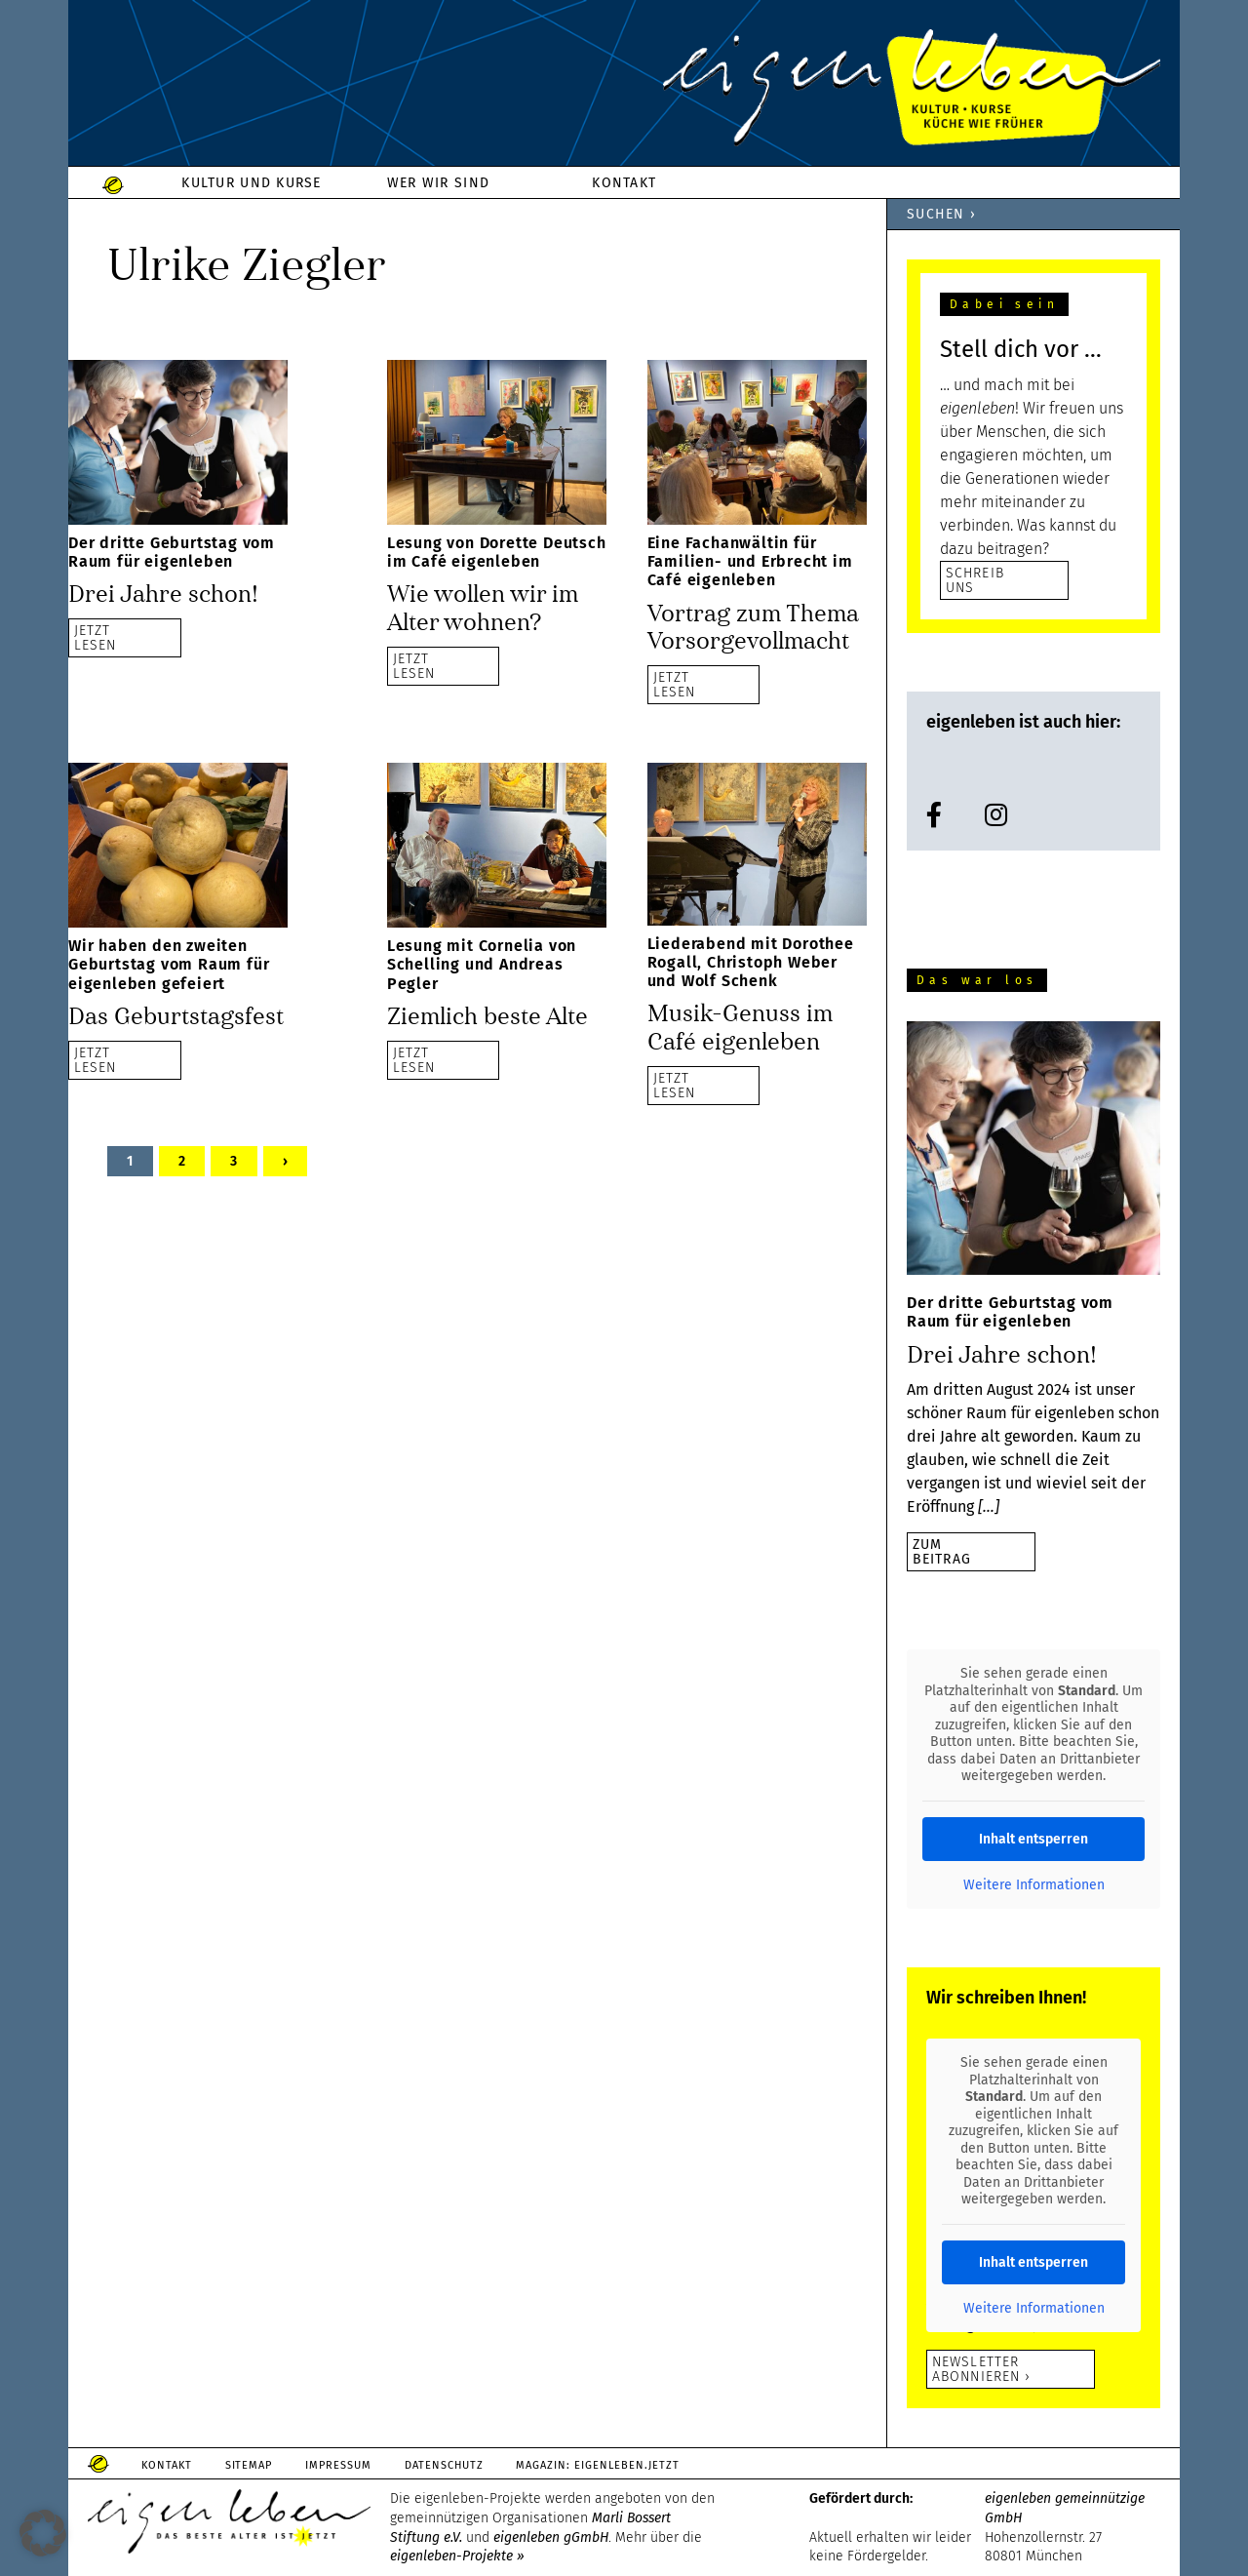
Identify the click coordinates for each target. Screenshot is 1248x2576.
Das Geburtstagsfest (176, 1014)
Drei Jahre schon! (163, 594)
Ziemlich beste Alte (487, 1014)
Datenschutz (445, 2465)
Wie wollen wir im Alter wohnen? (482, 608)
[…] (988, 1506)
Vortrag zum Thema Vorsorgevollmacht (753, 626)
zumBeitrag (942, 1551)
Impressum (339, 2465)
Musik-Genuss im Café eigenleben (740, 1026)
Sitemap (249, 2465)
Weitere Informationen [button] (1034, 1885)
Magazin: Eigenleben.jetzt (600, 2465)
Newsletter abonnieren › (981, 2369)
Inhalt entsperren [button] (1033, 1839)
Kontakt (166, 2465)
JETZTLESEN (95, 636)
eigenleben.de (624, 87)
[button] (43, 2533)
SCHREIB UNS (975, 580)
